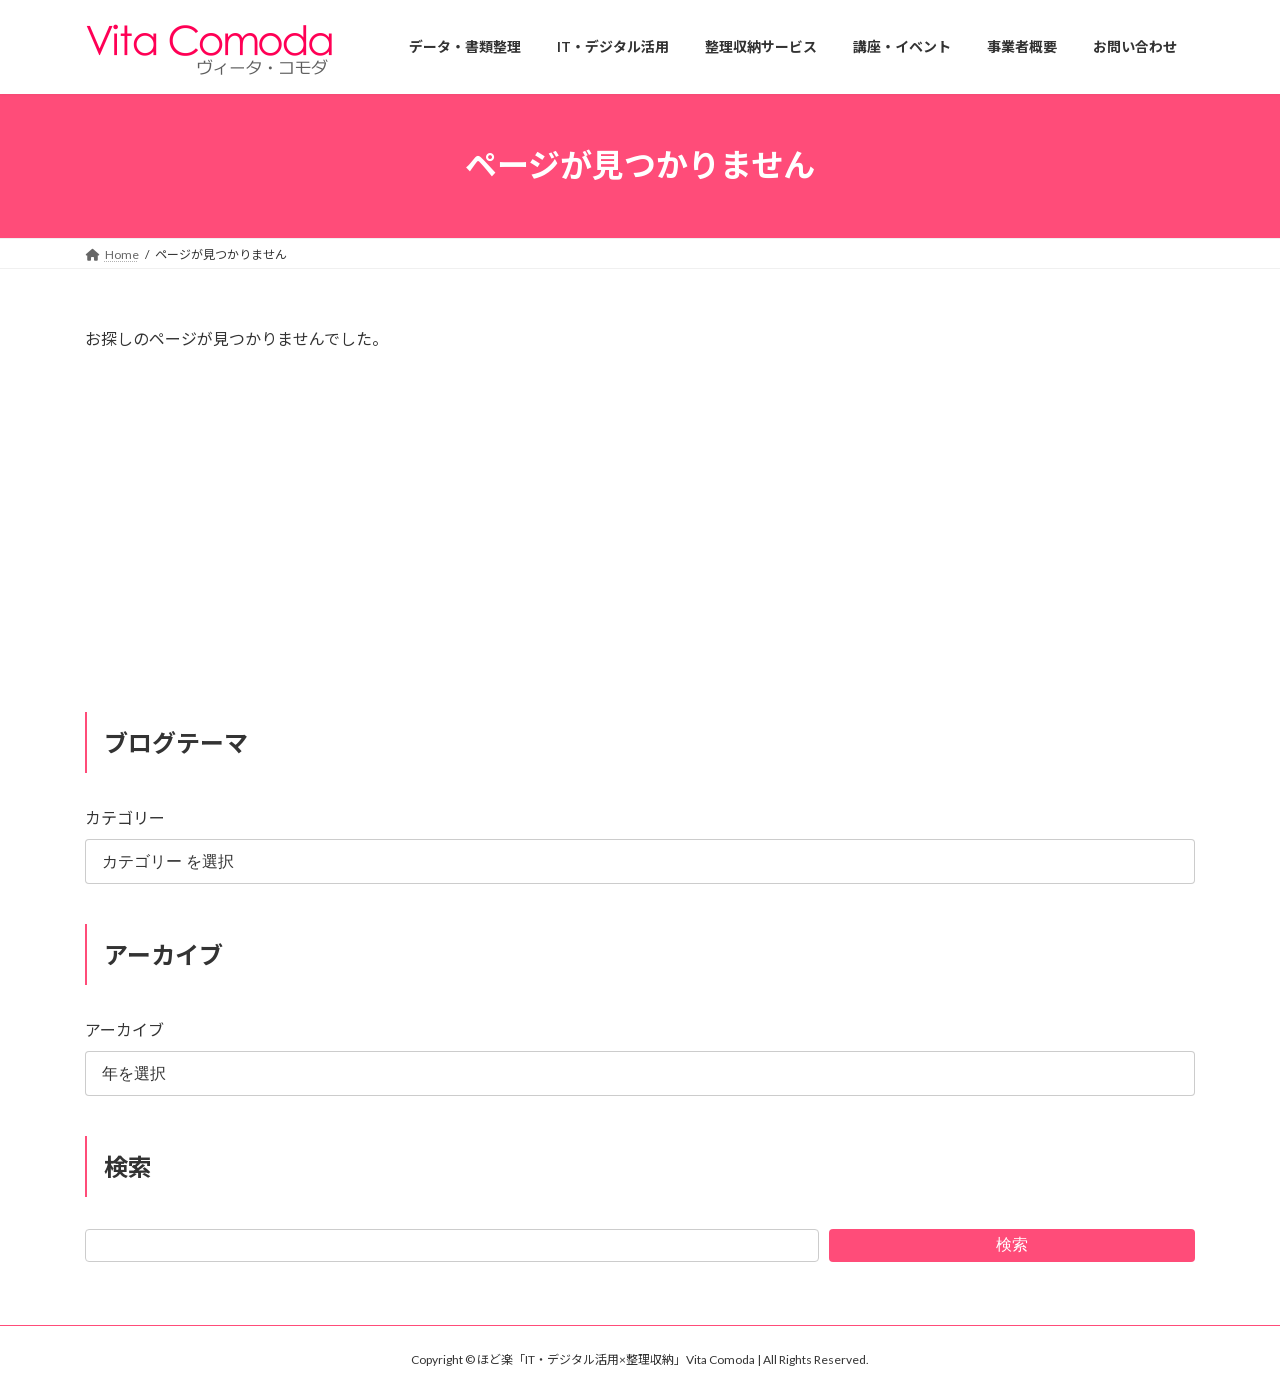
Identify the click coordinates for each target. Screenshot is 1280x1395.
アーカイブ (124, 1029)
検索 (1012, 1243)
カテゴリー (125, 817)
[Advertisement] (640, 540)
